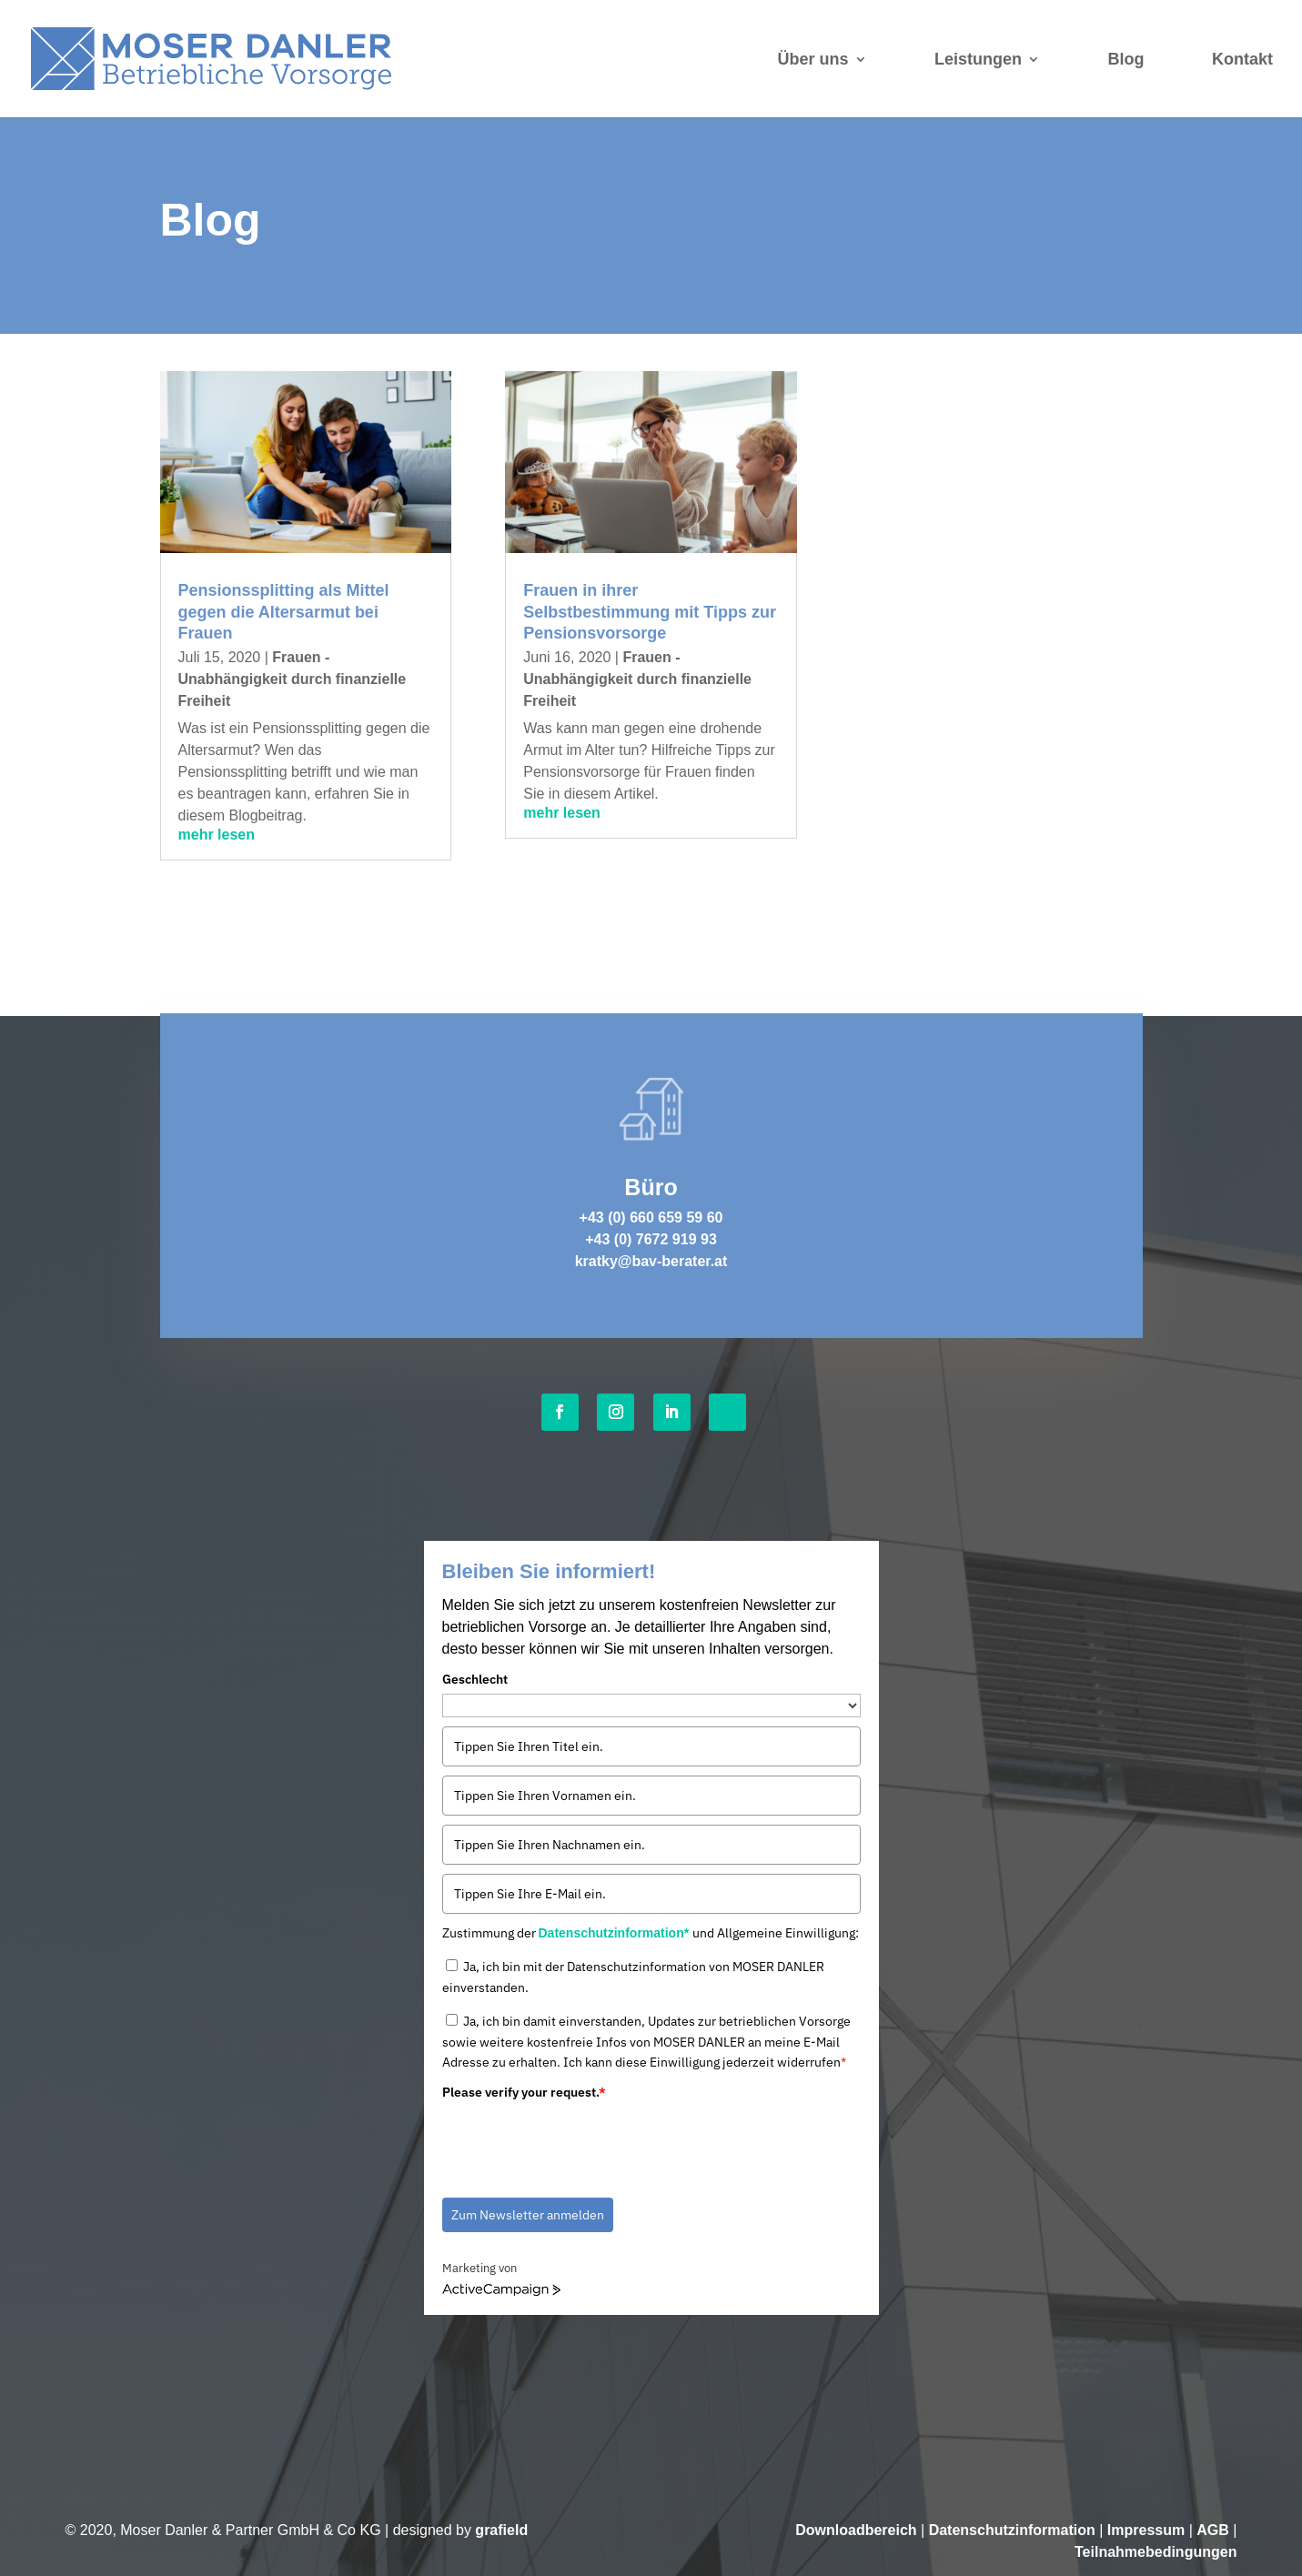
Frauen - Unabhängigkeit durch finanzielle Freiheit (292, 679)
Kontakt (1242, 59)
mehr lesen (216, 834)
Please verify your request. (524, 2092)
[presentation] (580, 2142)
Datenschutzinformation (1012, 2530)
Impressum (1146, 2530)
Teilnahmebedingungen (1155, 2552)
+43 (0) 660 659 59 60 (651, 1217)
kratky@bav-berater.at (651, 1261)
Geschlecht (475, 1679)
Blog (1126, 59)
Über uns (813, 59)
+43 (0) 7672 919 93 (651, 1239)
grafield (501, 2530)
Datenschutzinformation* (616, 1933)
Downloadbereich (855, 2530)
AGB (1212, 2530)
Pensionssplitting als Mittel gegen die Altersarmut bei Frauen (283, 611)
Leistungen (978, 59)
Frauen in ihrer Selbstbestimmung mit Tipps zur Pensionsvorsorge (649, 611)
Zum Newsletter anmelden (527, 2215)
